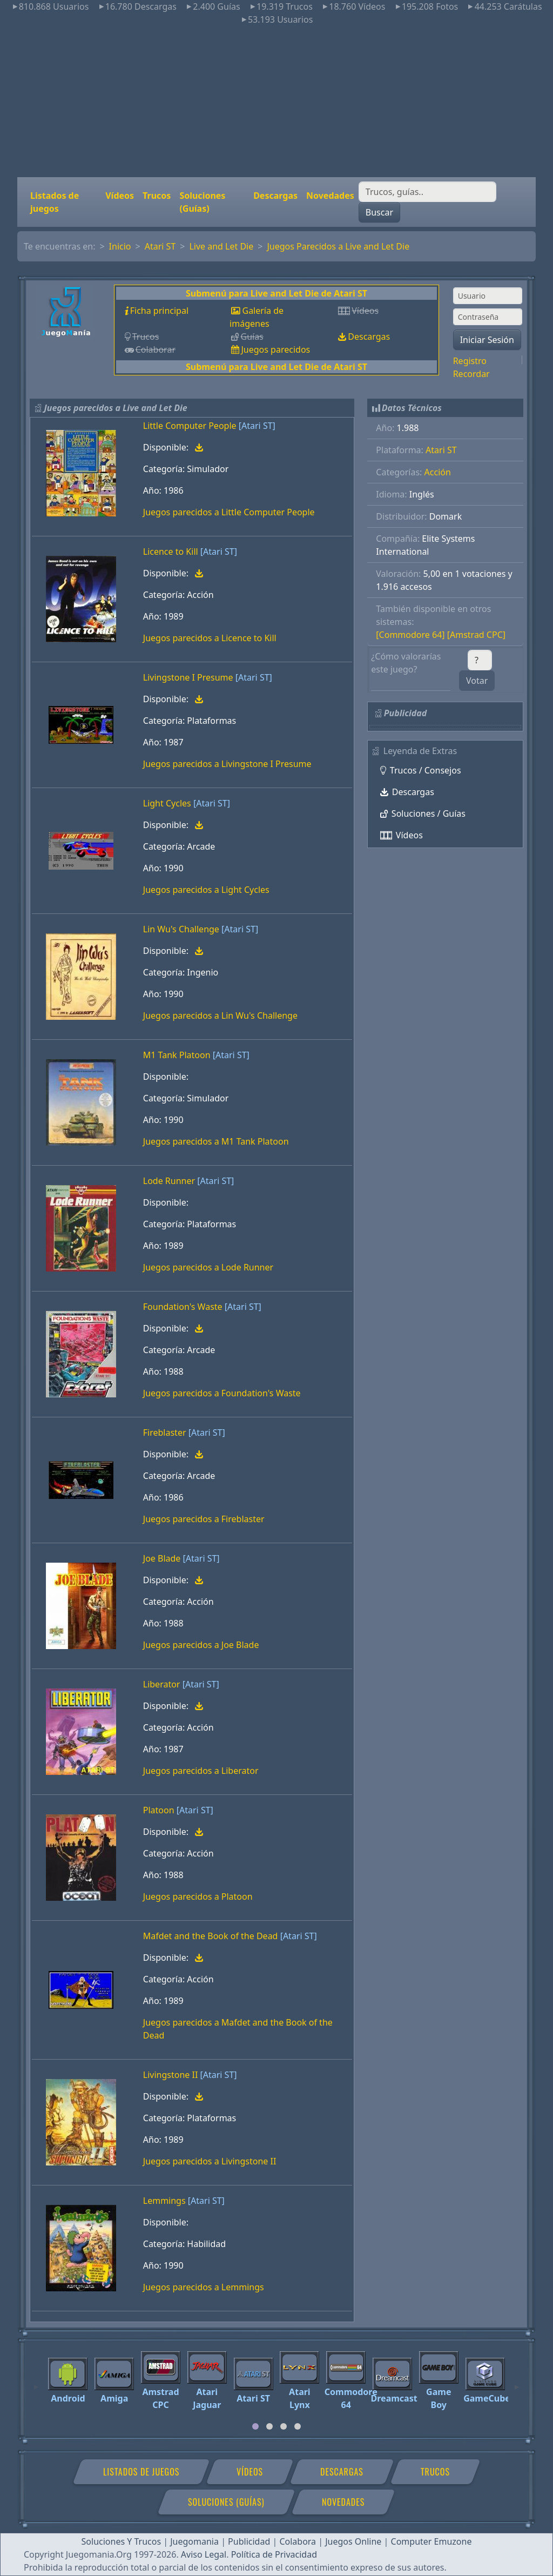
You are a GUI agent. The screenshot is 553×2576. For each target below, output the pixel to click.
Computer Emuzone (431, 2541)
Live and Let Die (221, 246)
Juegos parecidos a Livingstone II (209, 2161)
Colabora (297, 2541)
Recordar (471, 374)
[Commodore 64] (410, 635)
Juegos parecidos (275, 349)
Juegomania (194, 2541)
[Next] (517, 2382)
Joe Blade (162, 1558)
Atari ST (160, 246)
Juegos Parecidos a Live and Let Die (338, 246)
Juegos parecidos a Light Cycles (206, 890)
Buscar (379, 212)
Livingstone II (170, 2075)
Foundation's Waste (182, 1307)
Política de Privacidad (274, 2554)
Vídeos (119, 195)
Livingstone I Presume (188, 677)
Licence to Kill (170, 551)
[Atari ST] (257, 426)
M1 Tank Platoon (177, 1055)
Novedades (330, 195)
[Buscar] (427, 191)
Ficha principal (159, 311)
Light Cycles (167, 803)
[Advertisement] (276, 101)
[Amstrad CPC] (476, 635)
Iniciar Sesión (487, 340)
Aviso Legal (203, 2554)
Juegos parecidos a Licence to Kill (209, 638)
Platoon (158, 1810)
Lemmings (164, 2201)
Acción (437, 472)
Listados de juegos (54, 202)
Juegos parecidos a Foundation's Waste (222, 1393)
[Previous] (36, 2382)
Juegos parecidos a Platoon (198, 1896)
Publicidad (249, 2541)
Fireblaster (164, 1432)
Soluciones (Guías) (202, 202)
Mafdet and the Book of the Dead (210, 1936)
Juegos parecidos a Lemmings (203, 2287)
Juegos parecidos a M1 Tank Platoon (216, 1141)
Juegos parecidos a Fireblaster (204, 1519)
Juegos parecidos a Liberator (201, 1771)
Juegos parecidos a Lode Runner (208, 1267)
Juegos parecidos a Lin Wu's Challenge (220, 1015)
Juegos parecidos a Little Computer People (229, 512)
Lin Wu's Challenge (181, 929)
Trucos (157, 195)
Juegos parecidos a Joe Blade (201, 1645)
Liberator (161, 1684)
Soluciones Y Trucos (121, 2541)
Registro (470, 361)
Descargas (275, 195)
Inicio (120, 246)
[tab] (255, 2426)
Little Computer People (190, 426)
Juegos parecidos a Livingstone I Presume (227, 764)
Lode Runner (169, 1181)
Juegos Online (353, 2541)
